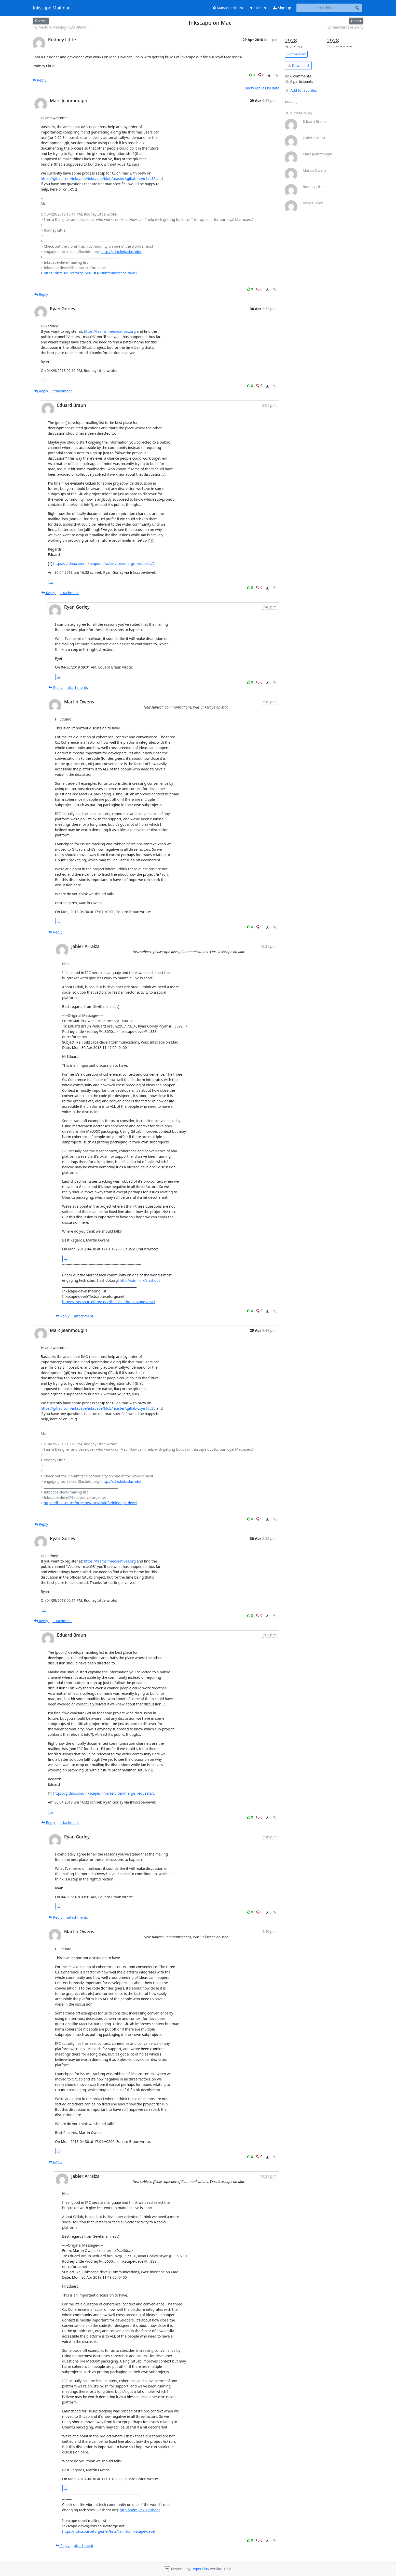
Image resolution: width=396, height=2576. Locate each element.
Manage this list (228, 7)
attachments (77, 687)
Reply (39, 80)
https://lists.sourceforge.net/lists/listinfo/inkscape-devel (90, 273)
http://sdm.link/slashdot (121, 251)
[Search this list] (324, 8)
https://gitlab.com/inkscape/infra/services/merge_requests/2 (104, 563)
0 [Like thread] (252, 74)
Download (298, 65)
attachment (62, 391)
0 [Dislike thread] (261, 74)
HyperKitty (200, 2569)
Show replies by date (262, 88)
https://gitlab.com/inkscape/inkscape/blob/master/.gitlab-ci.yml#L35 (98, 178)
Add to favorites (301, 90)
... (44, 380)
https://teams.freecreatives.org (110, 331)
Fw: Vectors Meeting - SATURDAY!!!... (62, 27)
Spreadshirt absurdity (345, 27)
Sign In (258, 7)
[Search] (357, 8)
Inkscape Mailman (52, 8)
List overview (296, 54)
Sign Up (282, 7)
